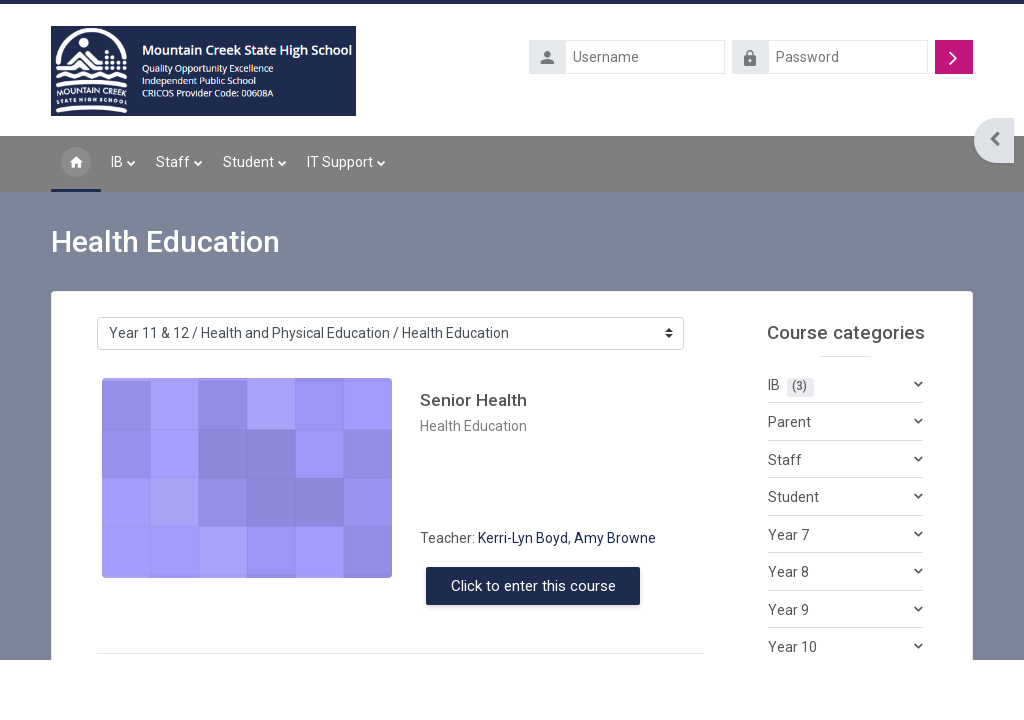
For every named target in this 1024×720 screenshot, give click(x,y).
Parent (789, 423)
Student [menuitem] (248, 162)
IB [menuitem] (117, 162)
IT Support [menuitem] (340, 162)
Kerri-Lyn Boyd (523, 538)
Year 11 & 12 (808, 685)
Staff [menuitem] (173, 162)
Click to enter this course (533, 586)
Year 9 (788, 610)
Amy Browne (615, 538)
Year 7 (788, 535)
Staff (785, 460)
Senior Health (473, 401)
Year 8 (788, 573)
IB (774, 385)
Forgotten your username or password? (857, 87)
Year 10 (792, 648)
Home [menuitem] (76, 164)
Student (793, 498)
